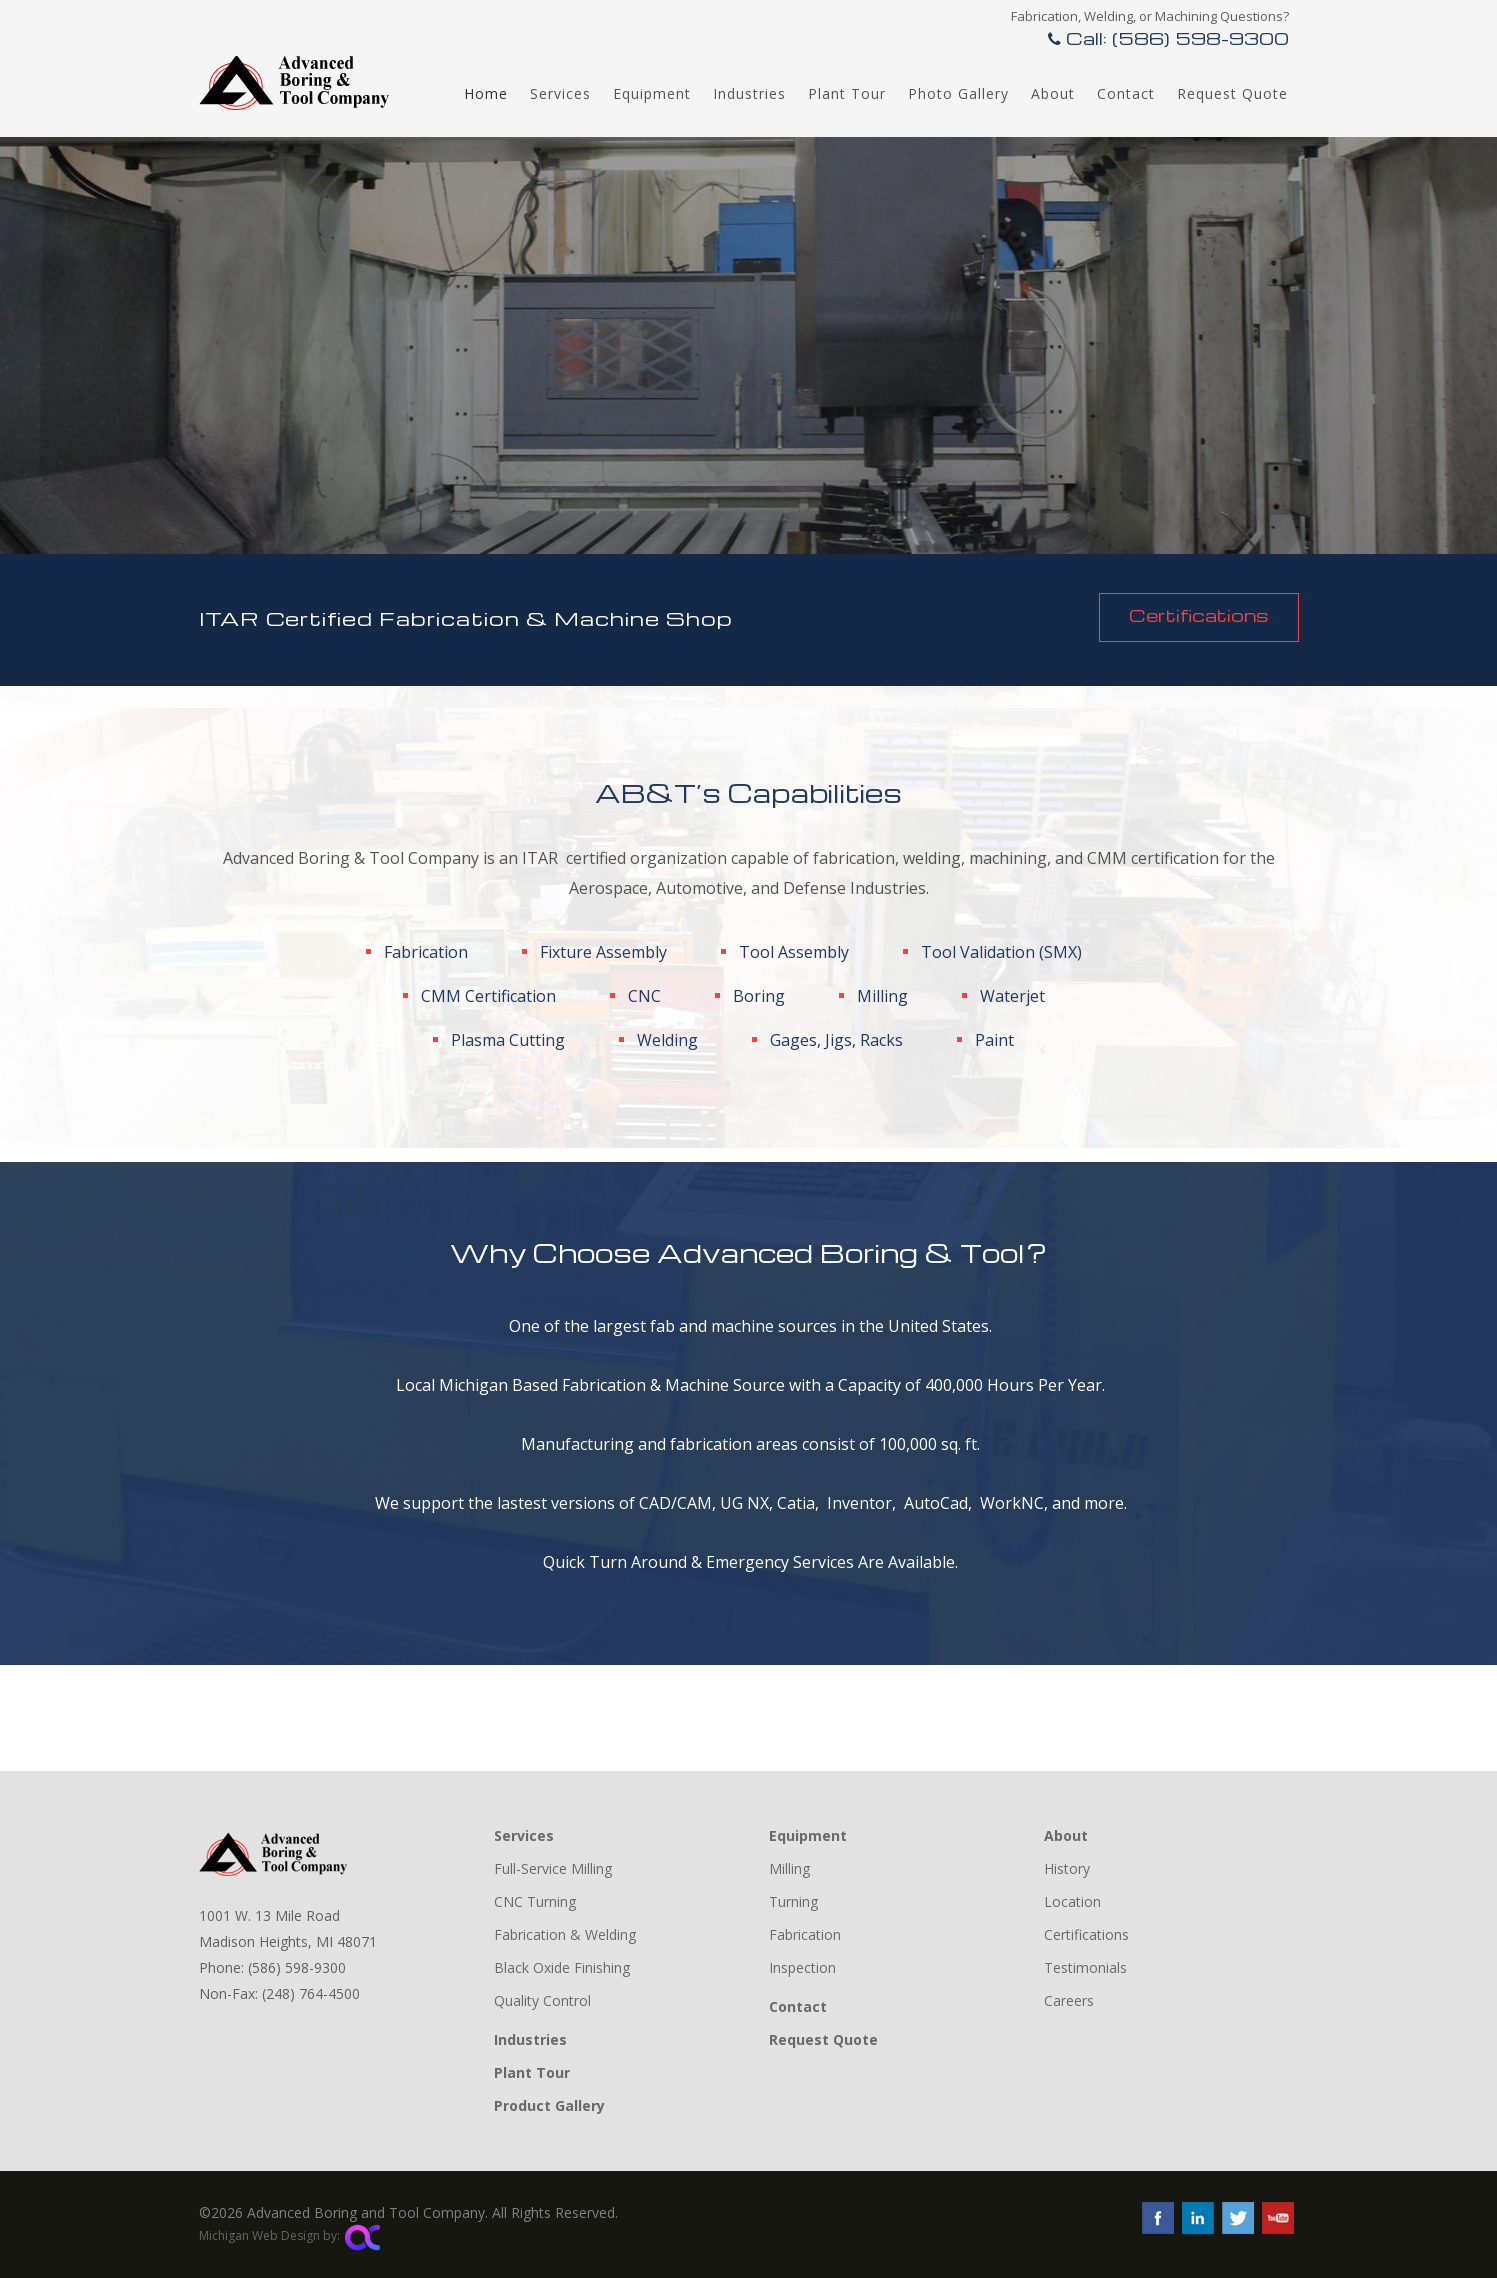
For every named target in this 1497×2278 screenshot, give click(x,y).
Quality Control (542, 2000)
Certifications (1199, 614)
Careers (1069, 2000)
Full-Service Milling (553, 1868)
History (1067, 1868)
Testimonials (1085, 1967)
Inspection (802, 1967)
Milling (789, 1868)
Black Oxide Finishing (562, 1967)
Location (1072, 1901)
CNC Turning (535, 1901)
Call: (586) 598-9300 (1168, 37)
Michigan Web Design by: (289, 2235)
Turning (793, 1901)
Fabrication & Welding (565, 1934)
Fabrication (805, 1934)
